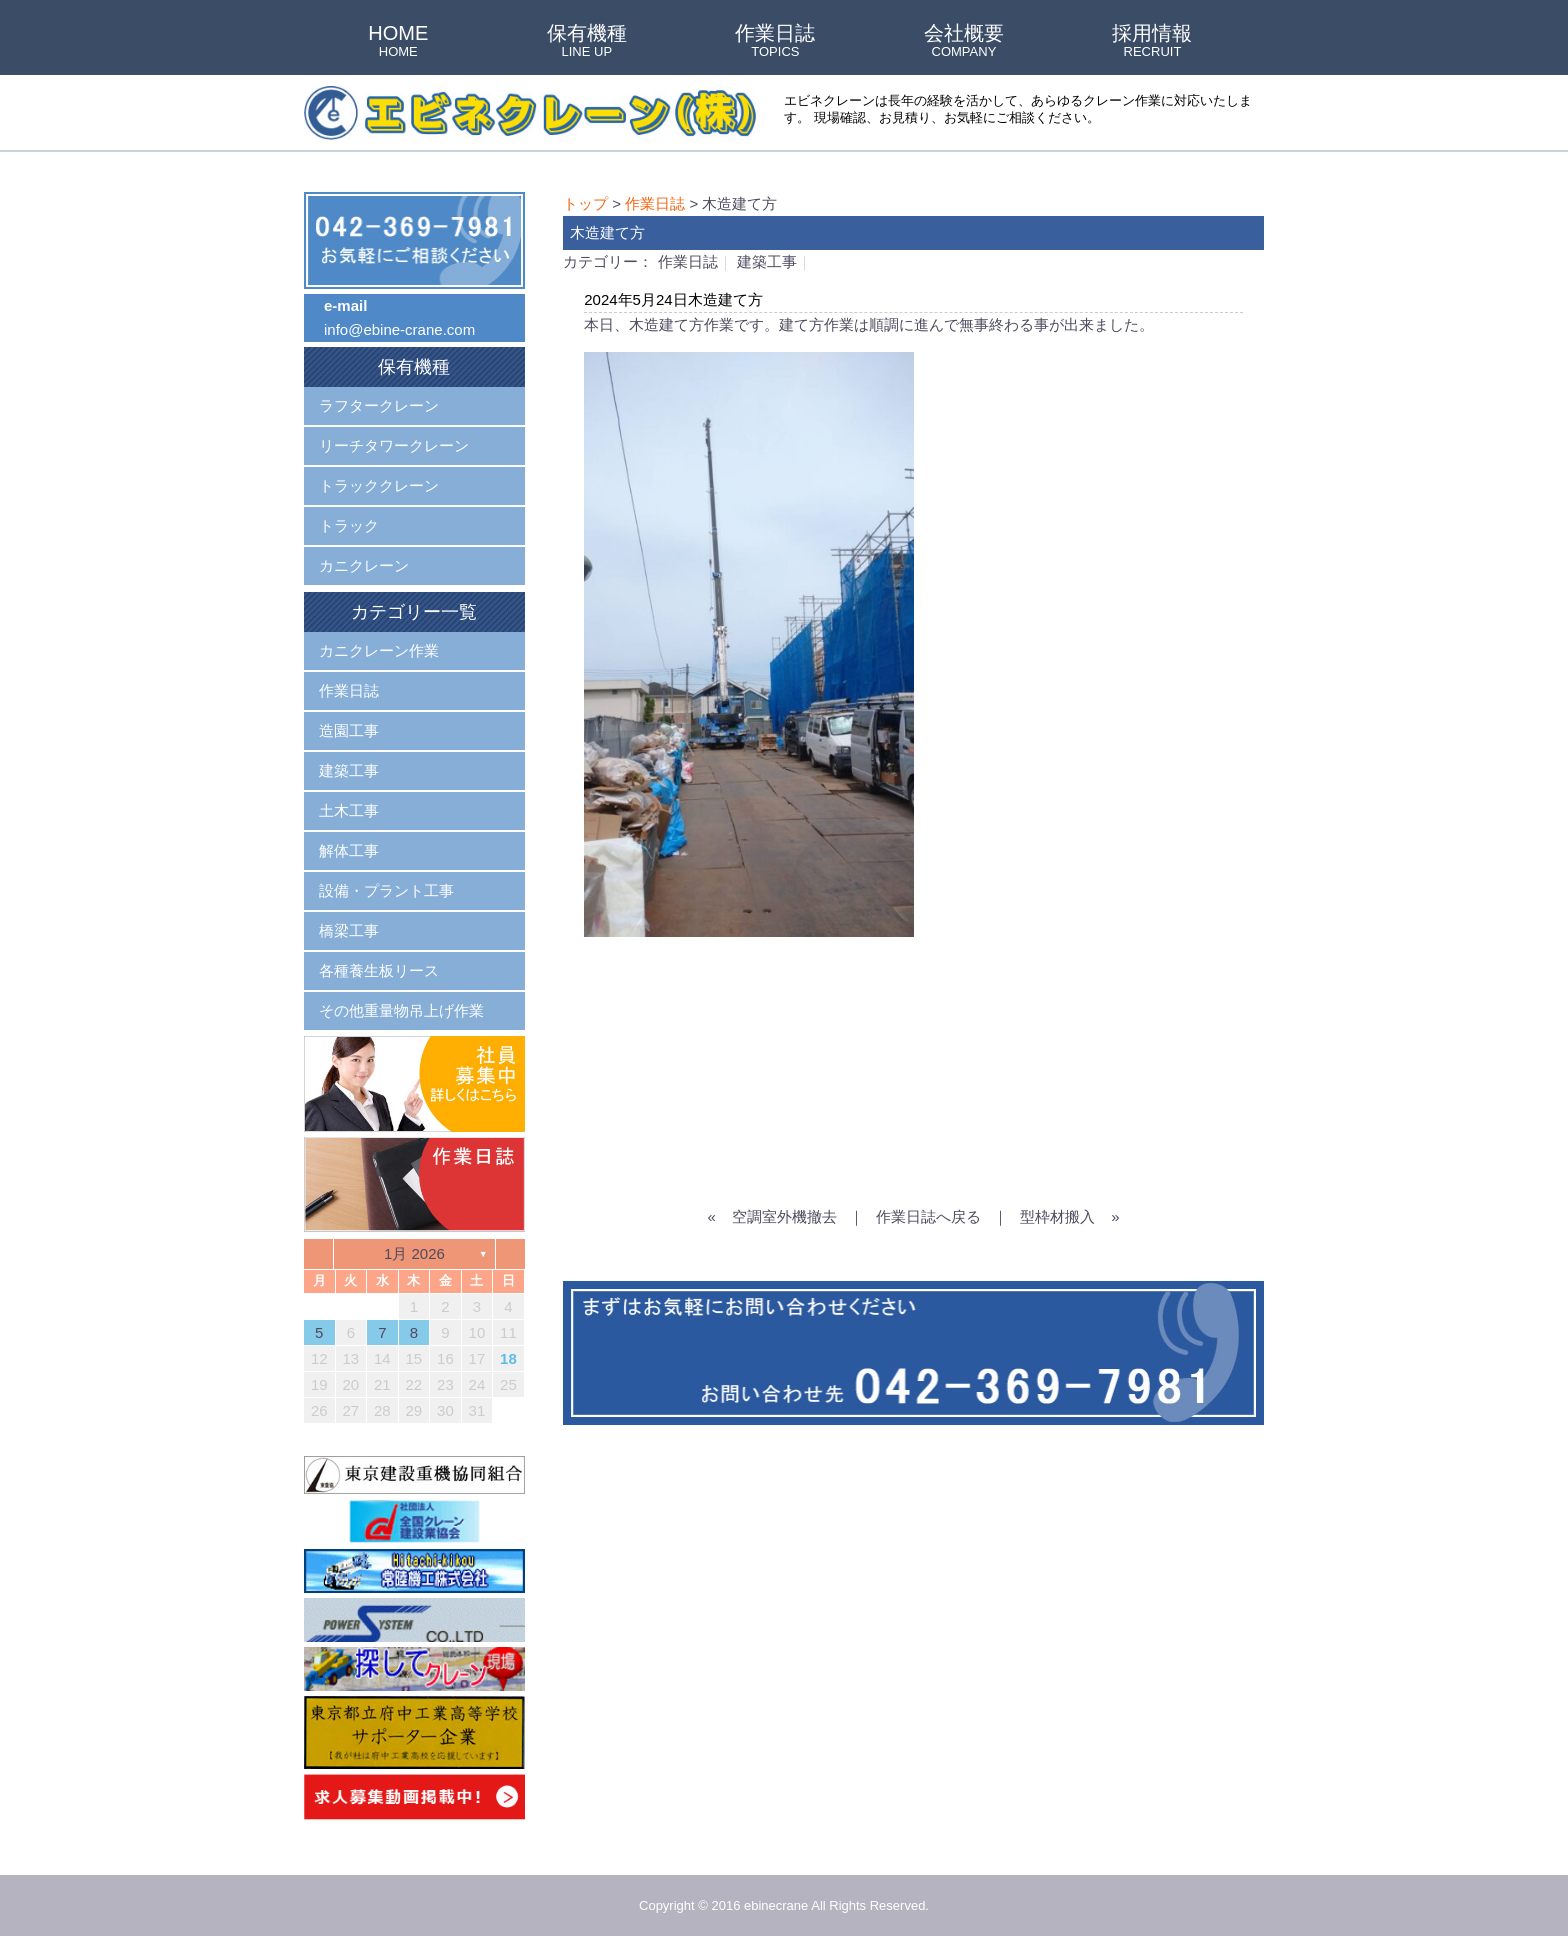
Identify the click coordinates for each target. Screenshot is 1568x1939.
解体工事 (349, 850)
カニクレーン (364, 565)
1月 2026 (414, 1253)
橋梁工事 (349, 930)
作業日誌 (775, 42)
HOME (398, 42)
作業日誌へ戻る (928, 1216)
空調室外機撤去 (784, 1216)
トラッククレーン (379, 485)
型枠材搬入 (1057, 1216)
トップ (585, 203)
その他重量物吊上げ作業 (401, 1010)
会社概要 (964, 42)
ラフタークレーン (379, 405)
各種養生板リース (379, 970)
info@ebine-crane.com (399, 329)
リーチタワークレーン (394, 445)
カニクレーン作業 (379, 650)
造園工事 (349, 730)
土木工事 (349, 810)
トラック (349, 525)
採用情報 (1152, 42)
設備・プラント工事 (386, 890)
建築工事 (767, 261)
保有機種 (587, 42)
